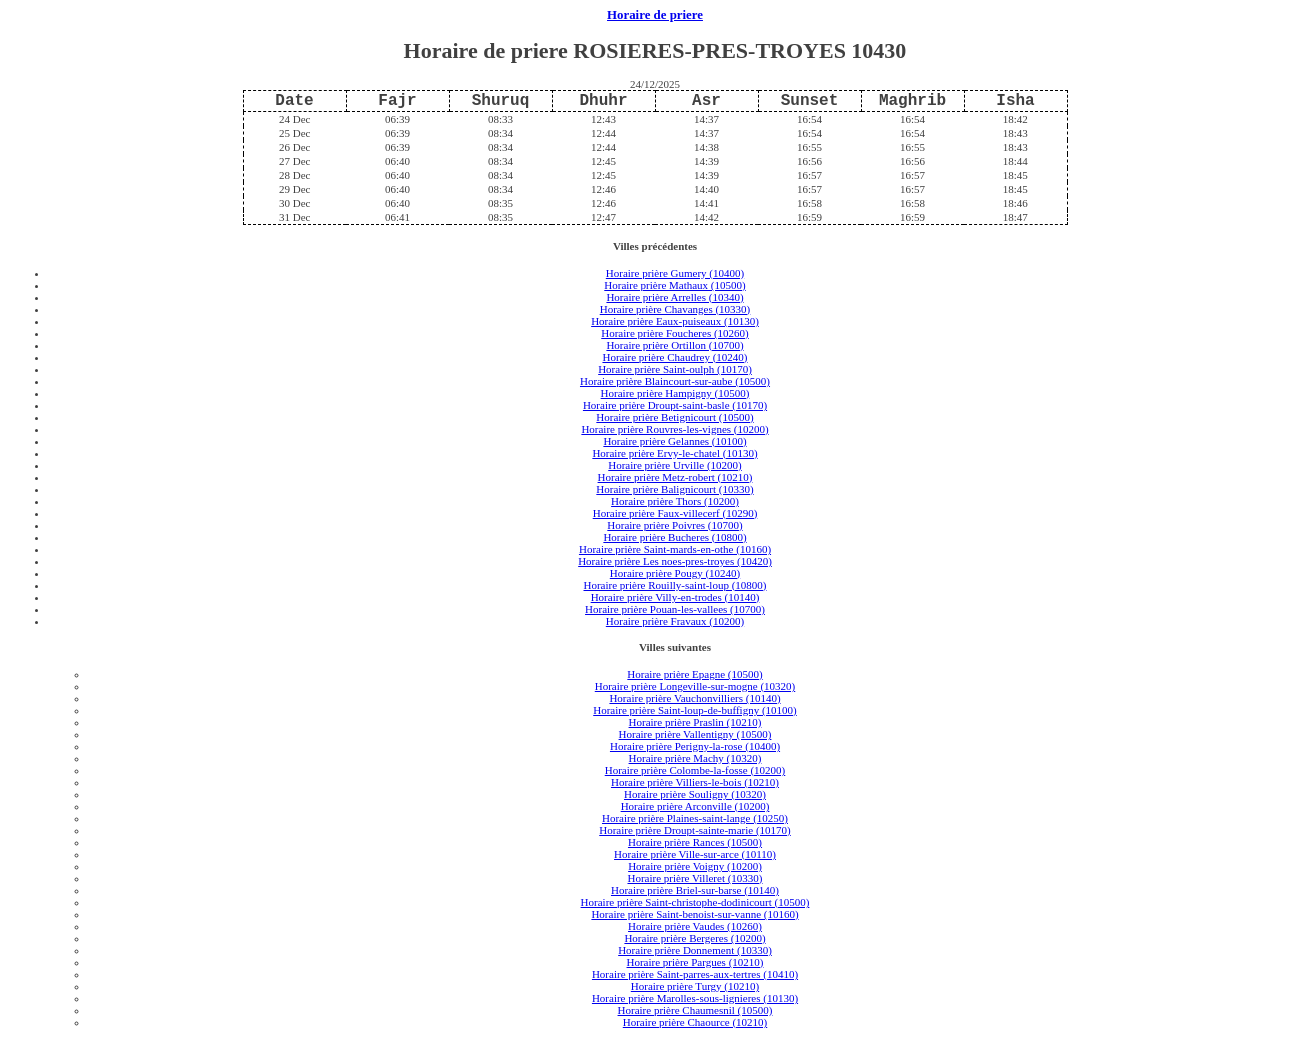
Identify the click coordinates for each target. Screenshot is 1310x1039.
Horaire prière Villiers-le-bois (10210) (695, 782)
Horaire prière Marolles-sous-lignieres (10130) (695, 998)
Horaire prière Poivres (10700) (674, 525)
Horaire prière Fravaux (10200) (675, 621)
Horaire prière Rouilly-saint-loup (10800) (675, 585)
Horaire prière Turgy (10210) (695, 986)
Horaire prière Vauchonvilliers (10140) (694, 698)
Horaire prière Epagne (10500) (694, 674)
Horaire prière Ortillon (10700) (674, 345)
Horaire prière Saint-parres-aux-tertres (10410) (695, 974)
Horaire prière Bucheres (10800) (674, 537)
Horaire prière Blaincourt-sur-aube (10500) (675, 381)
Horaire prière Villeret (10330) (694, 878)
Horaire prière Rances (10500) (695, 842)
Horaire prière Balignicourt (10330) (674, 489)
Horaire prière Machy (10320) (695, 758)
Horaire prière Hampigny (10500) (675, 393)
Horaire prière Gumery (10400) (675, 273)
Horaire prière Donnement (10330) (695, 950)
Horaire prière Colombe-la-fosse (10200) (695, 770)
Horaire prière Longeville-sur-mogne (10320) (695, 686)
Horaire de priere (655, 15)
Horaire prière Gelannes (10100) (674, 441)
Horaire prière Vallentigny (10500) (695, 734)
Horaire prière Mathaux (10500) (674, 285)
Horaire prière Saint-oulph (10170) (675, 369)
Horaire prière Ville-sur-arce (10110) (695, 854)
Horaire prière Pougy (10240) (675, 573)
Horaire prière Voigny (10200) (695, 866)
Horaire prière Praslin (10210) (695, 722)
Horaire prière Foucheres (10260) (675, 333)
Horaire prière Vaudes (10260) (695, 926)
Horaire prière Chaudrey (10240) (674, 357)
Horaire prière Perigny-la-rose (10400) (695, 746)
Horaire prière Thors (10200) (675, 501)
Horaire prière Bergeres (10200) (694, 938)
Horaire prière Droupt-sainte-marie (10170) (695, 830)
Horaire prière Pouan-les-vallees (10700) (675, 609)
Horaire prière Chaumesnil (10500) (695, 1010)
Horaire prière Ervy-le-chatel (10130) (674, 453)
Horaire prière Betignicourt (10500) (674, 417)
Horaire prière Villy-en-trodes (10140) (675, 597)
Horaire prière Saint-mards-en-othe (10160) (675, 549)
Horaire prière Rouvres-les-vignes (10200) (674, 429)
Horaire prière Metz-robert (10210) (675, 477)
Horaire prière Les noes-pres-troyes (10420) (675, 561)
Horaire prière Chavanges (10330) (675, 309)
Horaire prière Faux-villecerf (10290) (675, 513)
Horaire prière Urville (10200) (674, 465)
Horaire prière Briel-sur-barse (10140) (695, 890)
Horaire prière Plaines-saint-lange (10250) (695, 818)
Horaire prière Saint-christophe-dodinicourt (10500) (695, 902)
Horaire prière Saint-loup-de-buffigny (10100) (695, 710)
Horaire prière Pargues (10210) (695, 962)
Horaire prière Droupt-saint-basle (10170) (675, 405)
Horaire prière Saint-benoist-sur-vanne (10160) (694, 914)
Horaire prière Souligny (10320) (695, 794)
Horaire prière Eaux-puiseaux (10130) (675, 321)
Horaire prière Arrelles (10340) (674, 297)
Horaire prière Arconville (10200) (695, 806)
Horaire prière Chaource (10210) (695, 1022)
